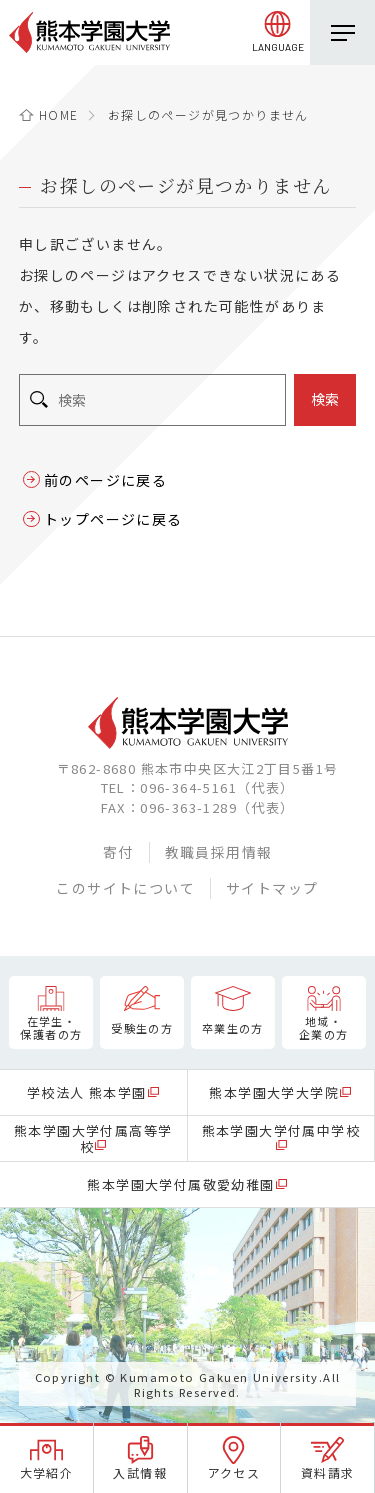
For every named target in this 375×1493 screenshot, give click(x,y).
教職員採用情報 (219, 852)
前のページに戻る (105, 480)
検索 (325, 399)
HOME (59, 114)
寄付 (118, 852)
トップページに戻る (113, 519)
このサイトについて (125, 888)
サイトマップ (272, 888)
